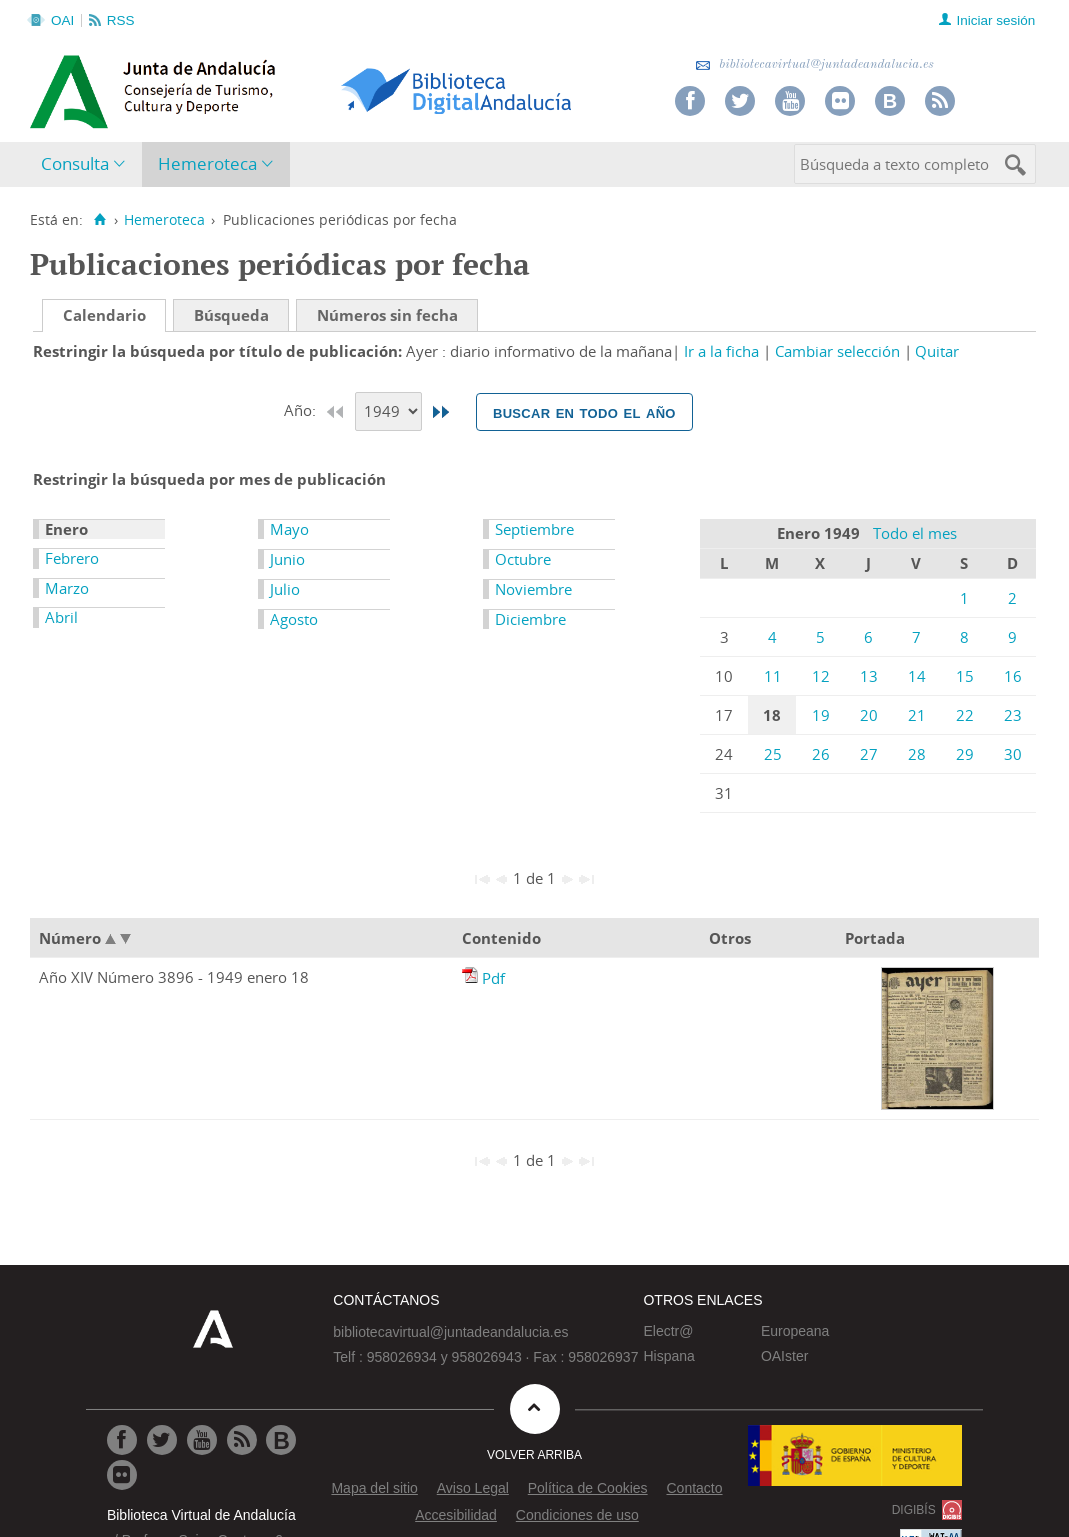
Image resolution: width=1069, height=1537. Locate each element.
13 (869, 676)
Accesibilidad (456, 1515)
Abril (61, 617)
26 (821, 754)
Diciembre (530, 619)
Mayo (289, 529)
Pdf (493, 978)
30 (1013, 754)
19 (821, 715)
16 (1013, 676)
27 (869, 754)
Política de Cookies (588, 1488)
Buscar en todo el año (584, 412)
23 (1013, 715)
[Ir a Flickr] (122, 1475)
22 (965, 715)
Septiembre (534, 529)
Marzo (67, 588)
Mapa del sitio (374, 1488)
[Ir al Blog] (281, 1440)
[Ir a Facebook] (122, 1440)
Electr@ (668, 1331)
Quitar (937, 351)
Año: (302, 410)
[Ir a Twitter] (162, 1440)
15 (965, 676)
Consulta (75, 163)
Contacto (694, 1488)
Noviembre (533, 589)
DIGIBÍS (914, 1510)
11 (773, 676)
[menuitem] (87, 164)
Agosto (294, 619)
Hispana (668, 1356)
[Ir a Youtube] (202, 1440)
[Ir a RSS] (242, 1440)
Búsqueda (231, 315)
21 (917, 715)
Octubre (523, 559)
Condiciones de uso (577, 1515)
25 (773, 754)
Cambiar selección (837, 351)
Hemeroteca (207, 163)
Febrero (72, 558)
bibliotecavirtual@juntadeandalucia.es (814, 64)
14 (917, 676)
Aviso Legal (473, 1488)
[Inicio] (99, 220)
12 (821, 676)
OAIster (784, 1356)
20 (869, 715)
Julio (285, 589)
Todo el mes (915, 533)
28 (917, 754)
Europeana (795, 1331)
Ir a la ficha (721, 351)
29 (965, 754)
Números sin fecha (387, 315)
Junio (287, 559)
